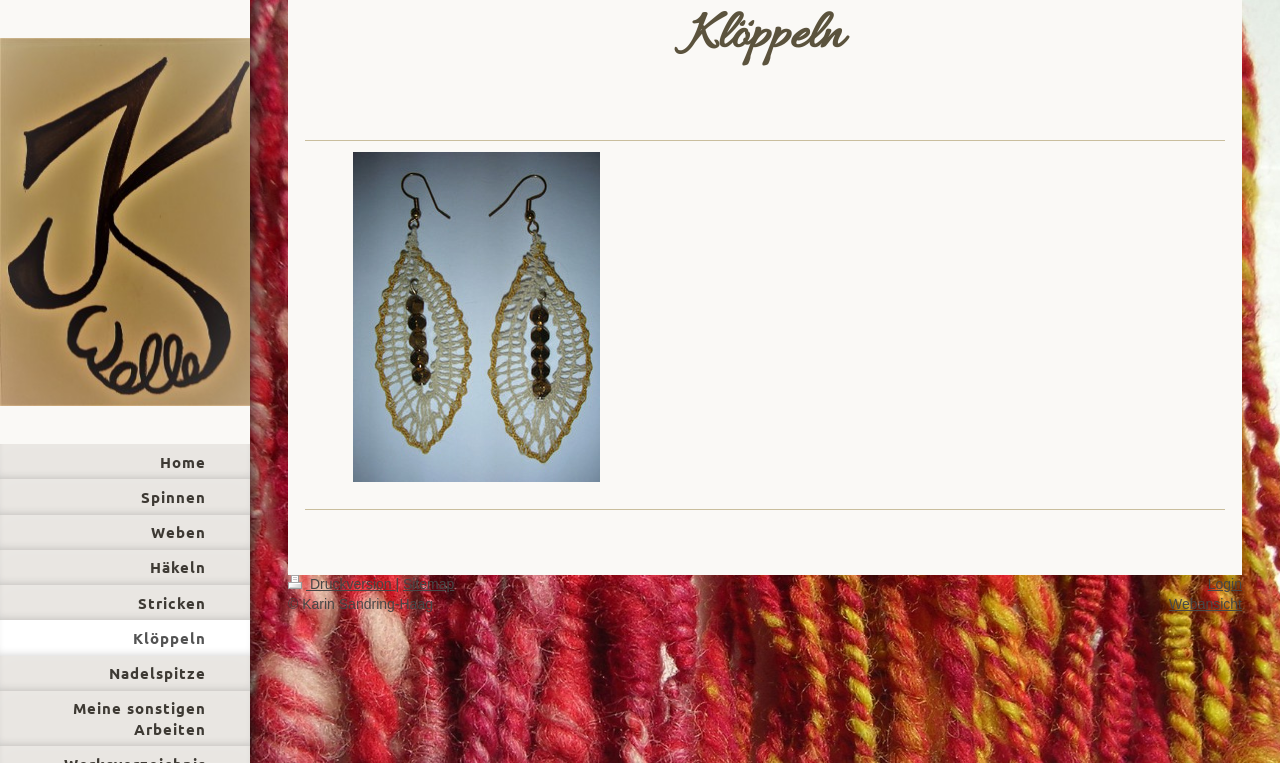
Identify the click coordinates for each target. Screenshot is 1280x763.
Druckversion (341, 584)
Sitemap (428, 584)
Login (1225, 584)
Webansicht (1205, 604)
